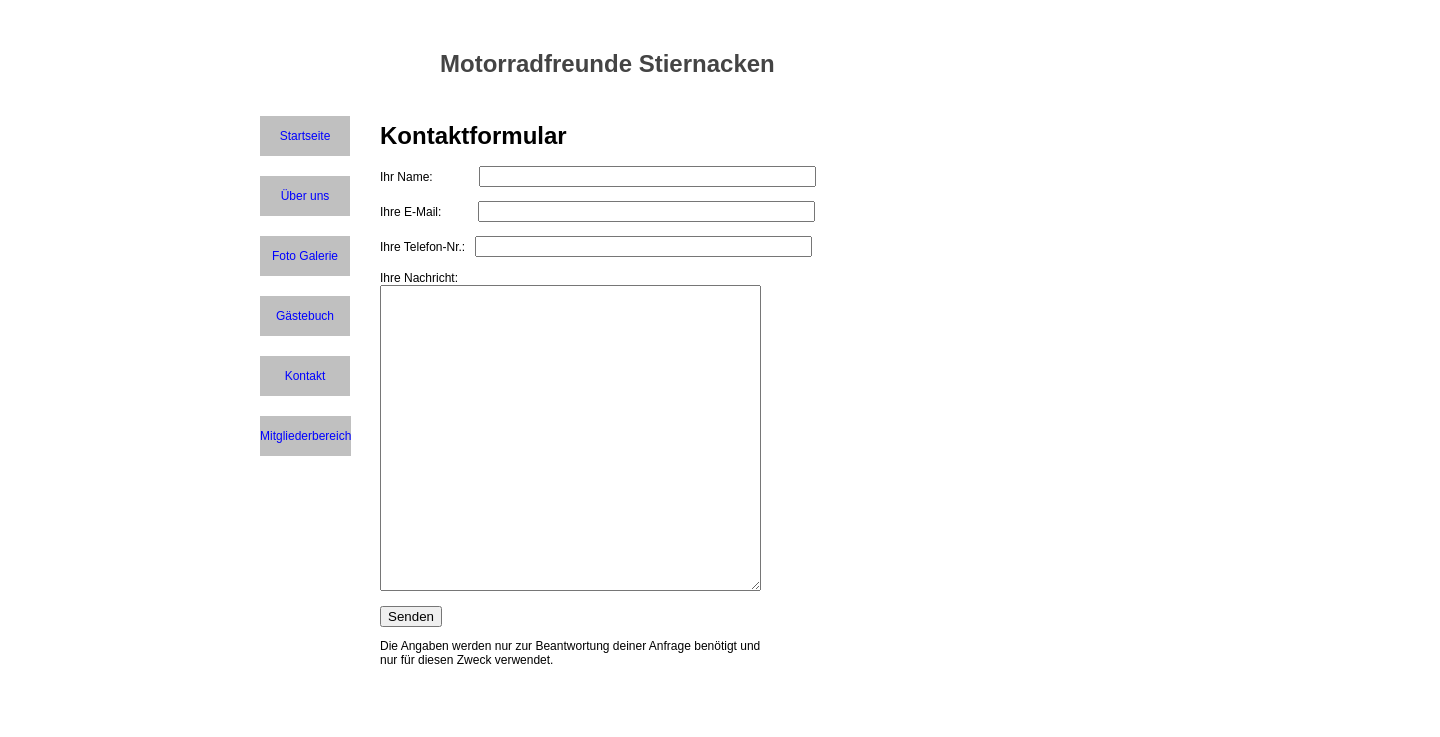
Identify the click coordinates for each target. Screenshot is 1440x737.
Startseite (305, 136)
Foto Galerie (305, 256)
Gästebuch (305, 316)
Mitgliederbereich (305, 436)
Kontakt (305, 376)
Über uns (305, 196)
